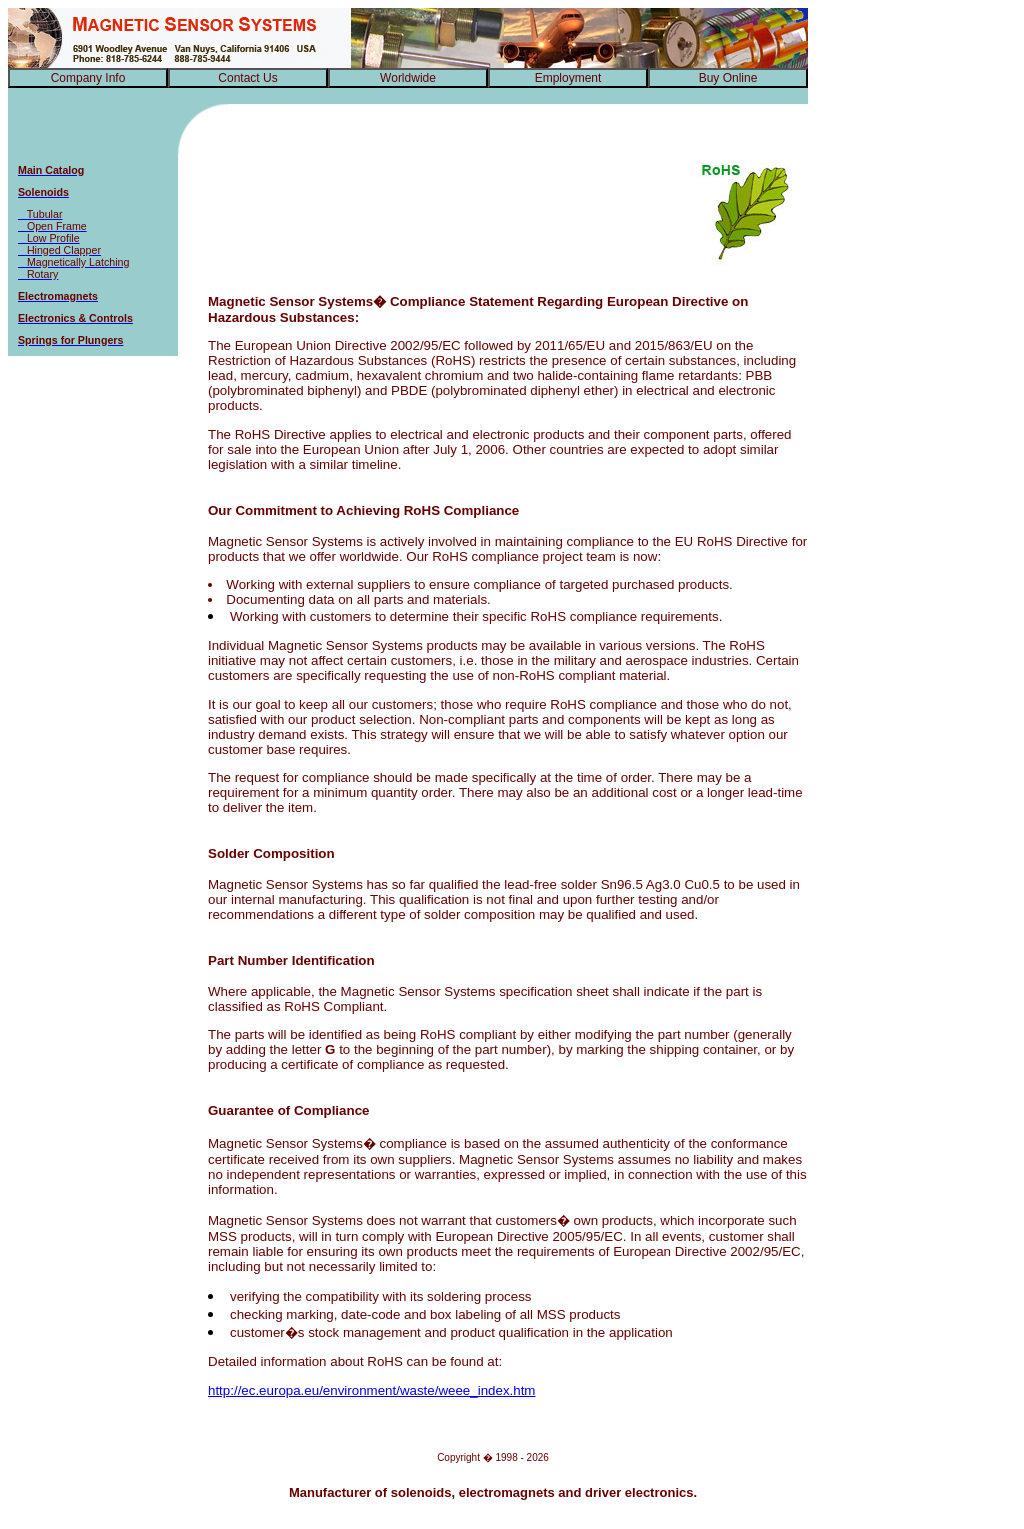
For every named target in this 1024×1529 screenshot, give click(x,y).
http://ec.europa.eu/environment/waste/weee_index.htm (371, 1390)
